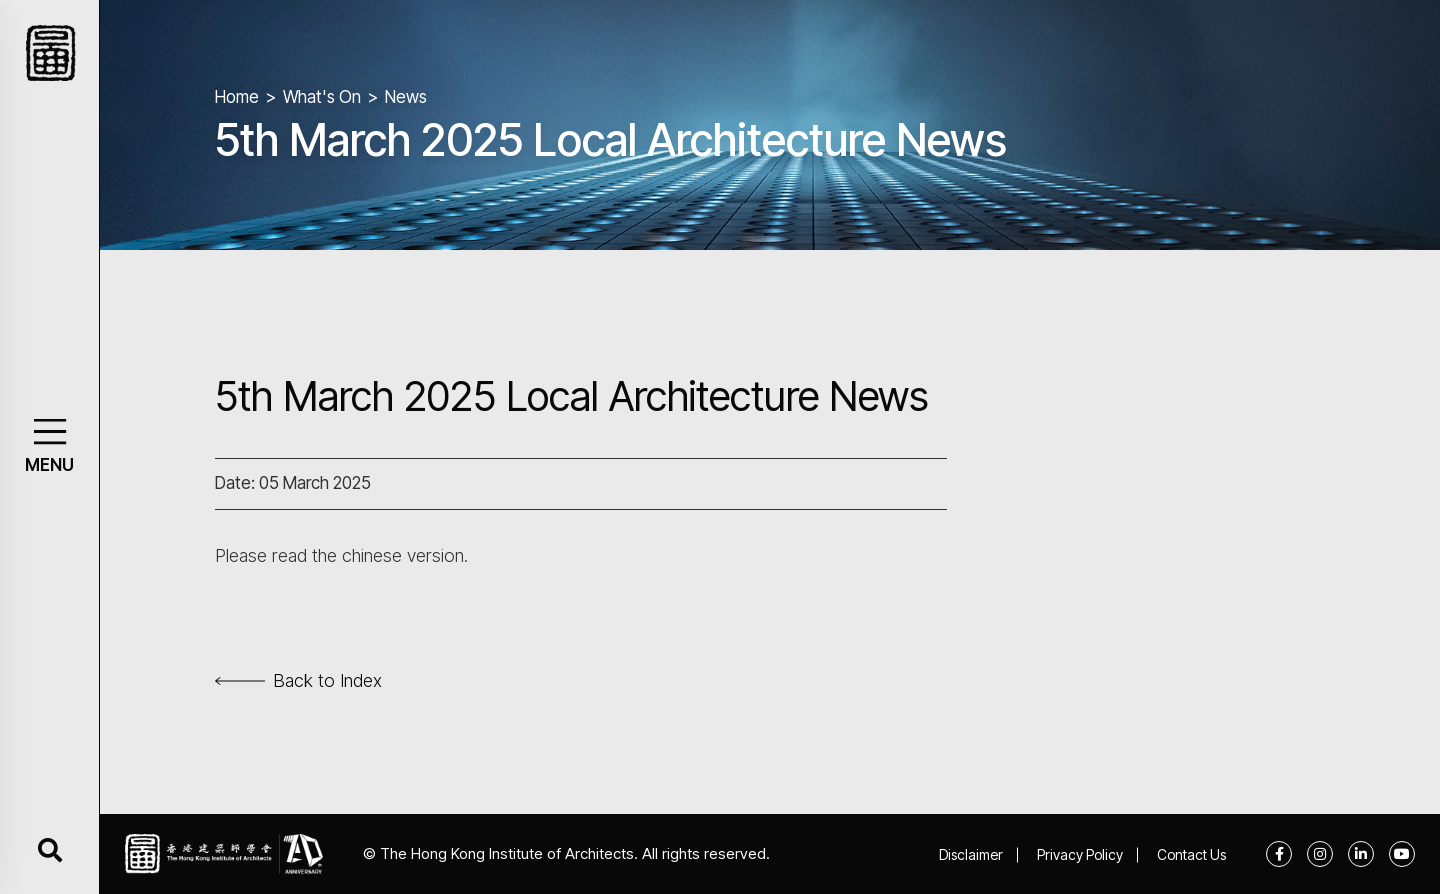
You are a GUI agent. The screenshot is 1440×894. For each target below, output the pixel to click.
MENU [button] (49, 465)
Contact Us (1191, 854)
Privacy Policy (1080, 854)
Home (237, 97)
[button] (49, 431)
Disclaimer (971, 854)
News (406, 97)
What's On (322, 97)
